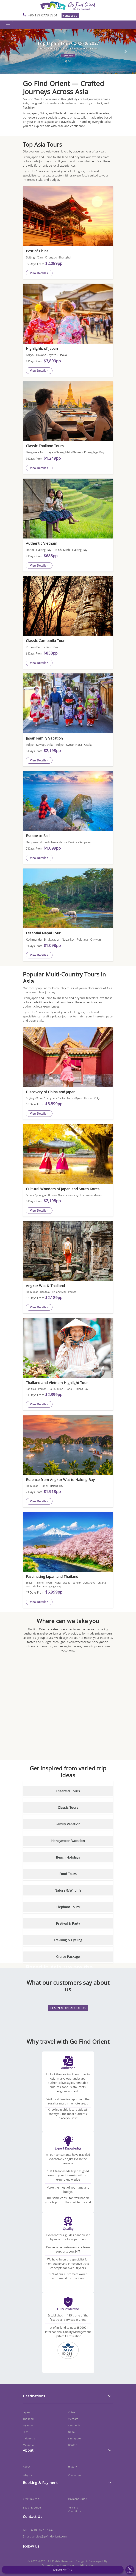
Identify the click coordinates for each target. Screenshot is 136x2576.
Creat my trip (31, 2499)
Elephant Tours (68, 1907)
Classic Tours (68, 1807)
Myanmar (29, 2425)
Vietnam (73, 2419)
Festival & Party (68, 1923)
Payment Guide (77, 2499)
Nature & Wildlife (68, 1890)
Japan (26, 2412)
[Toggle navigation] (8, 24)
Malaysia (28, 2445)
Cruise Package (68, 1956)
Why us (27, 2475)
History (72, 2466)
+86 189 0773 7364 (42, 15)
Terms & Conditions (75, 2509)
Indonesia (29, 2438)
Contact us (74, 2475)
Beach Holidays (68, 1857)
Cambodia (74, 2425)
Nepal (72, 2432)
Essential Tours (68, 1791)
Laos (26, 2432)
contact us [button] (70, 15)
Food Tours (68, 1874)
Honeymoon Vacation (68, 1841)
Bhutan (72, 2445)
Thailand (28, 2419)
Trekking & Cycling (68, 1940)
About (26, 2466)
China (71, 2412)
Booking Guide (32, 2507)
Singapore (74, 2438)
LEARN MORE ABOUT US (68, 2008)
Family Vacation (68, 1824)
